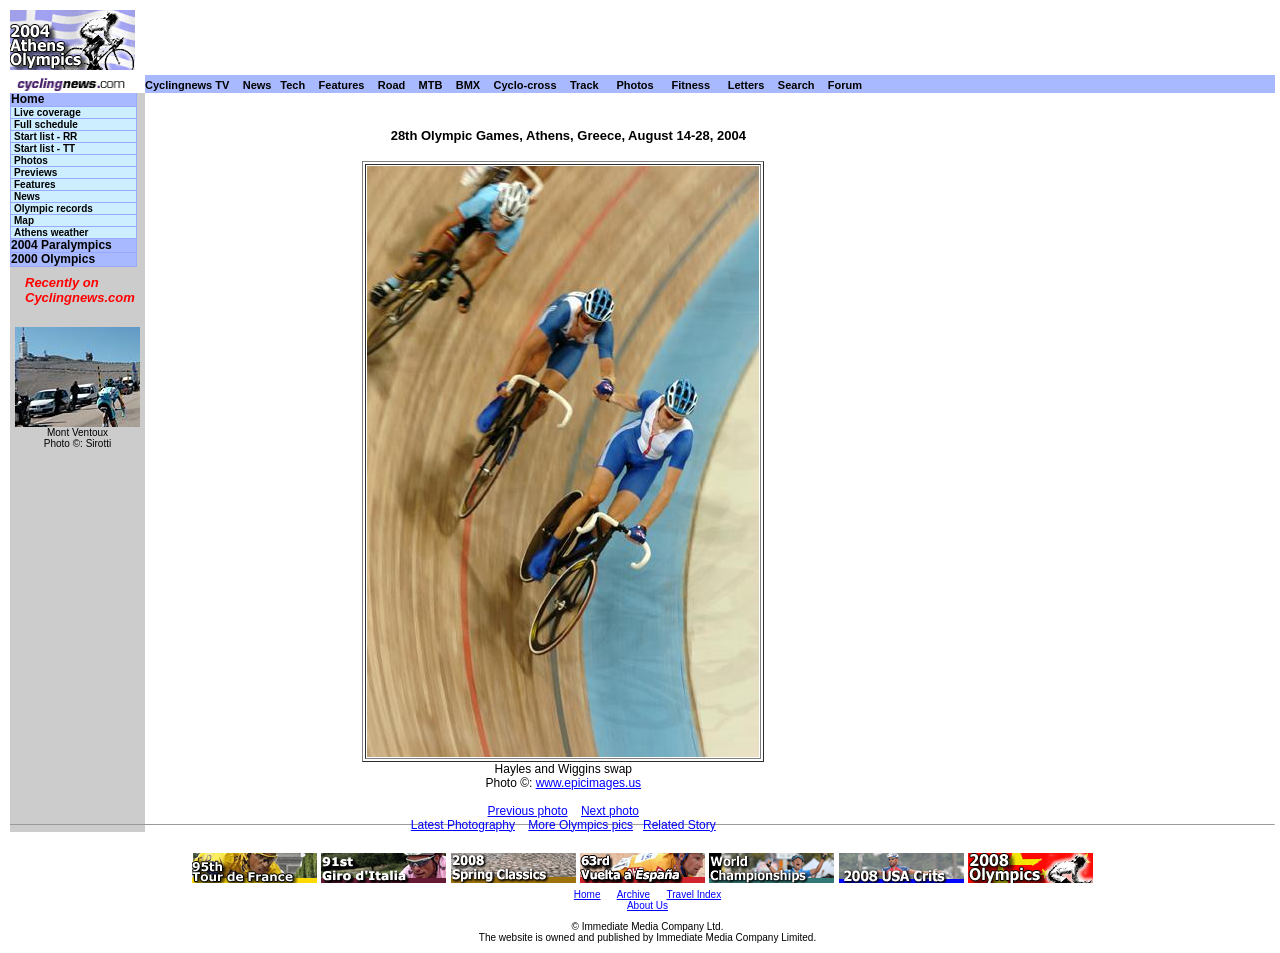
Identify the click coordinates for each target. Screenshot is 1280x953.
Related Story (679, 825)
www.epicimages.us (588, 783)
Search (796, 85)
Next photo (610, 811)
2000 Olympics (53, 259)
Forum (845, 85)
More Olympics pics (580, 825)
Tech (292, 85)
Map (24, 220)
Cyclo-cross (525, 85)
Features (342, 85)
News (257, 85)
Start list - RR (45, 136)
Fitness (690, 85)
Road (392, 85)
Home (27, 99)
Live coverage (47, 112)
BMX (468, 85)
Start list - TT (44, 148)
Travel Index (694, 894)
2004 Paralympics (61, 245)
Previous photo (528, 811)
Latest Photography (463, 825)
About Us (647, 905)
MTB (431, 85)
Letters (746, 85)
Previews (35, 172)
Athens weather (51, 232)
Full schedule (46, 124)
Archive (633, 894)
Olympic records (53, 208)
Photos (634, 85)
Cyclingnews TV (187, 85)
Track (584, 85)
